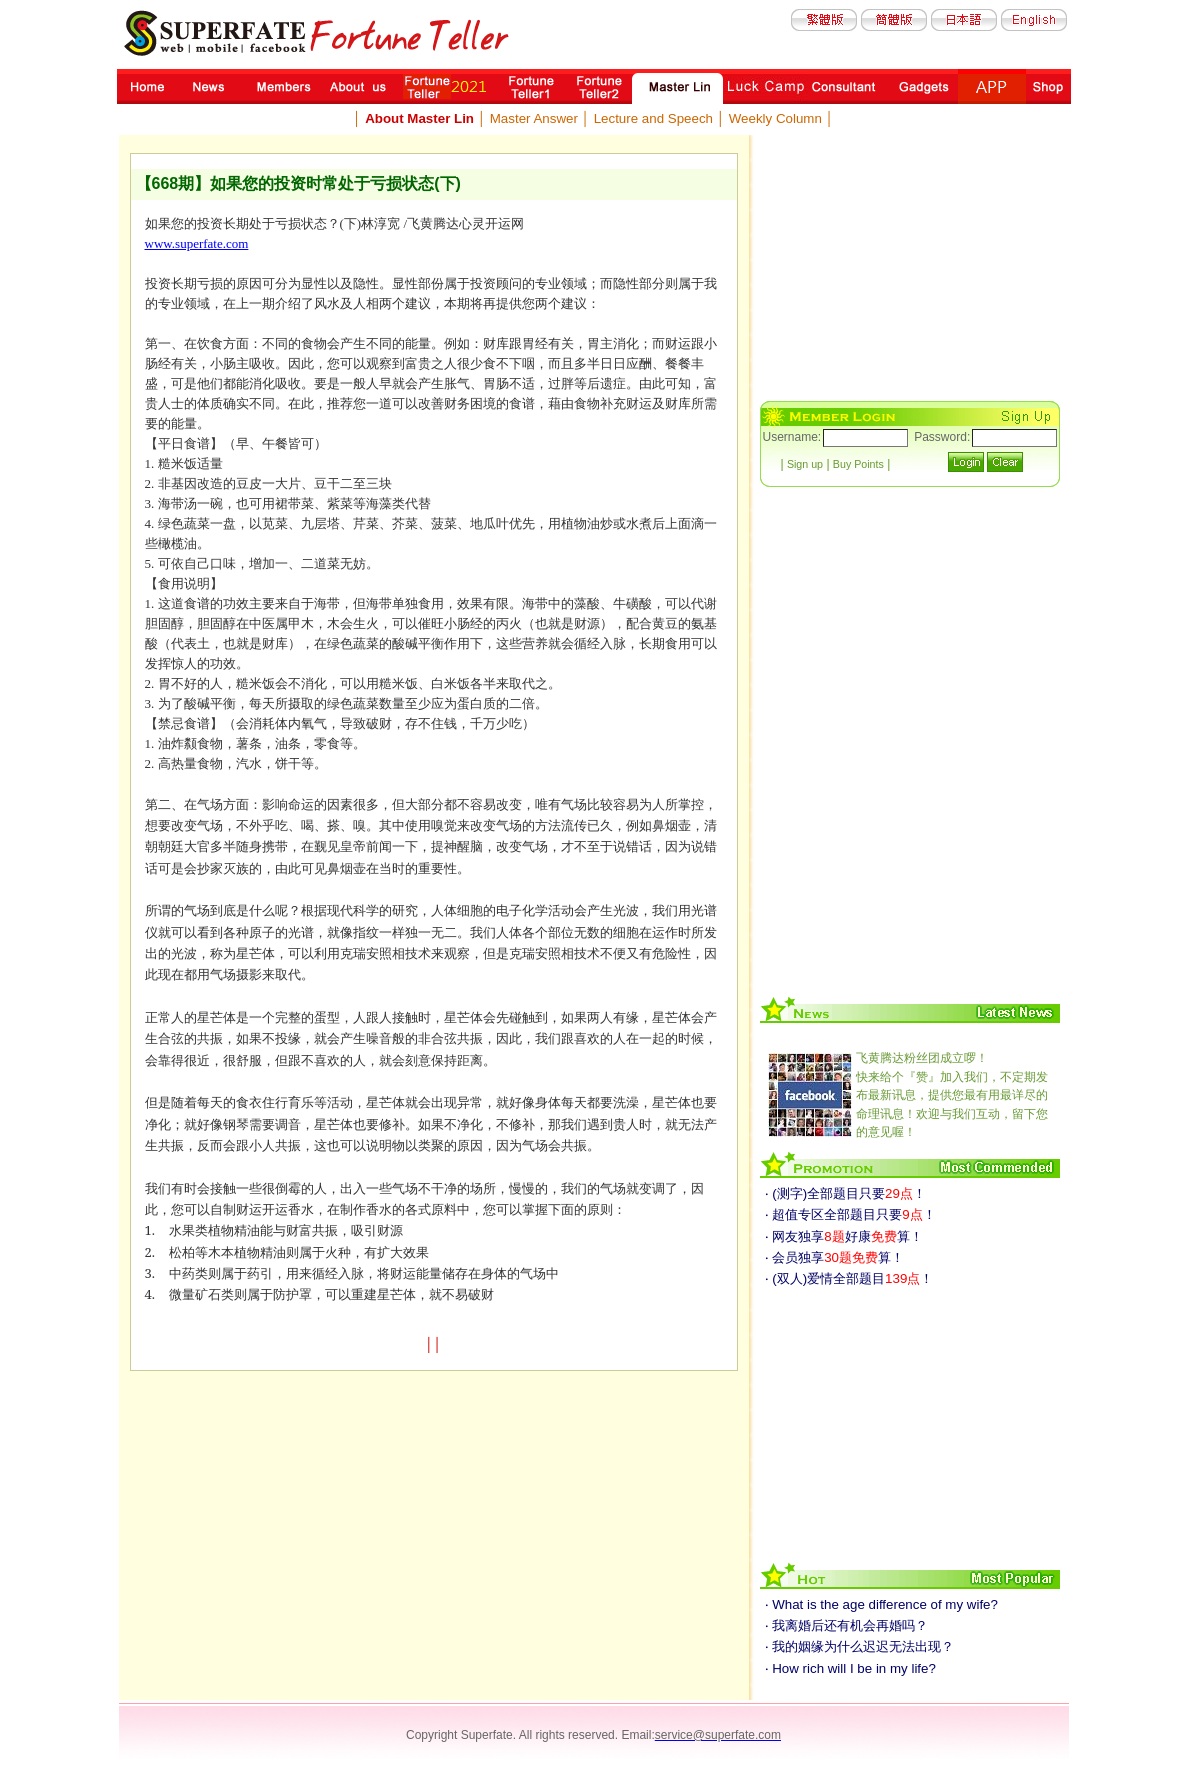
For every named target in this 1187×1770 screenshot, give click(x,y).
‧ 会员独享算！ (835, 1257)
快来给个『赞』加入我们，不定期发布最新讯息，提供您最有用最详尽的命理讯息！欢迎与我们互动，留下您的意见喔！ (952, 1095)
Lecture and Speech (653, 118)
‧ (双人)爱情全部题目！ (849, 1278)
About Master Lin (419, 118)
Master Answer (534, 118)
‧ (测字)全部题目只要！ (845, 1193)
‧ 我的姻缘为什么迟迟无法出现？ (860, 1646)
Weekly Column (775, 118)
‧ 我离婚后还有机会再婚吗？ (847, 1625)
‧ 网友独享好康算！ (844, 1236)
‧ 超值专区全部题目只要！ (850, 1214)
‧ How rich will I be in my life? (850, 1668)
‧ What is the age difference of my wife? (881, 1604)
